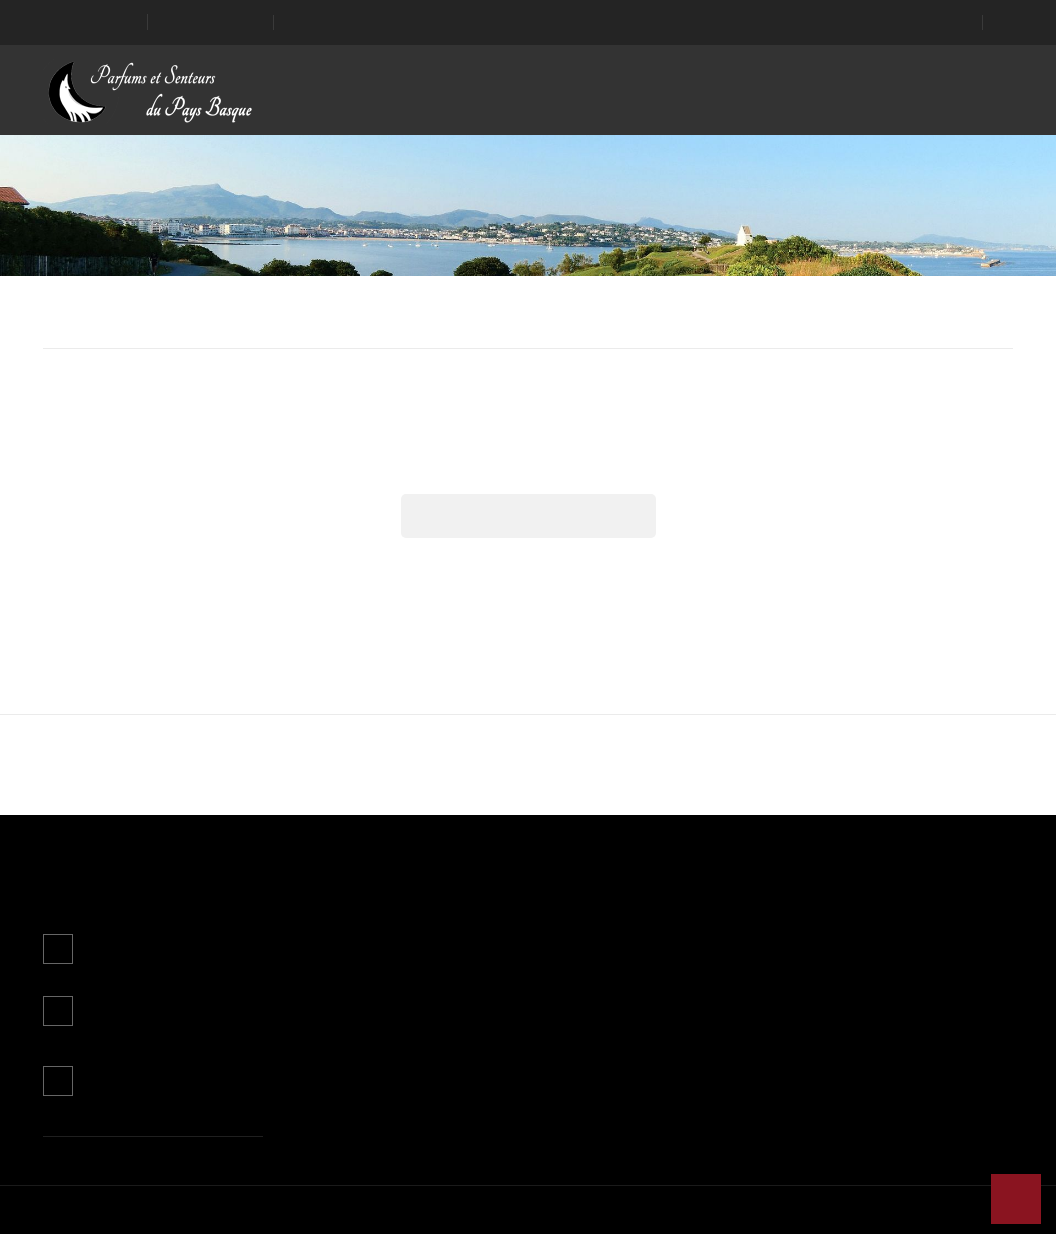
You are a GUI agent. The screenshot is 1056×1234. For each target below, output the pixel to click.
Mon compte (667, 885)
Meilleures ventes (343, 987)
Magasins (488, 1074)
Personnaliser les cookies (545, 619)
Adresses (654, 1045)
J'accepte (637, 669)
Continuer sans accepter (419, 669)
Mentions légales (509, 958)
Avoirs (644, 1016)
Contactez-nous (134, 1079)
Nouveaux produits (347, 958)
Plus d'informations (381, 619)
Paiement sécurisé (512, 1045)
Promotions (326, 929)
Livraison (486, 929)
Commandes (663, 987)
